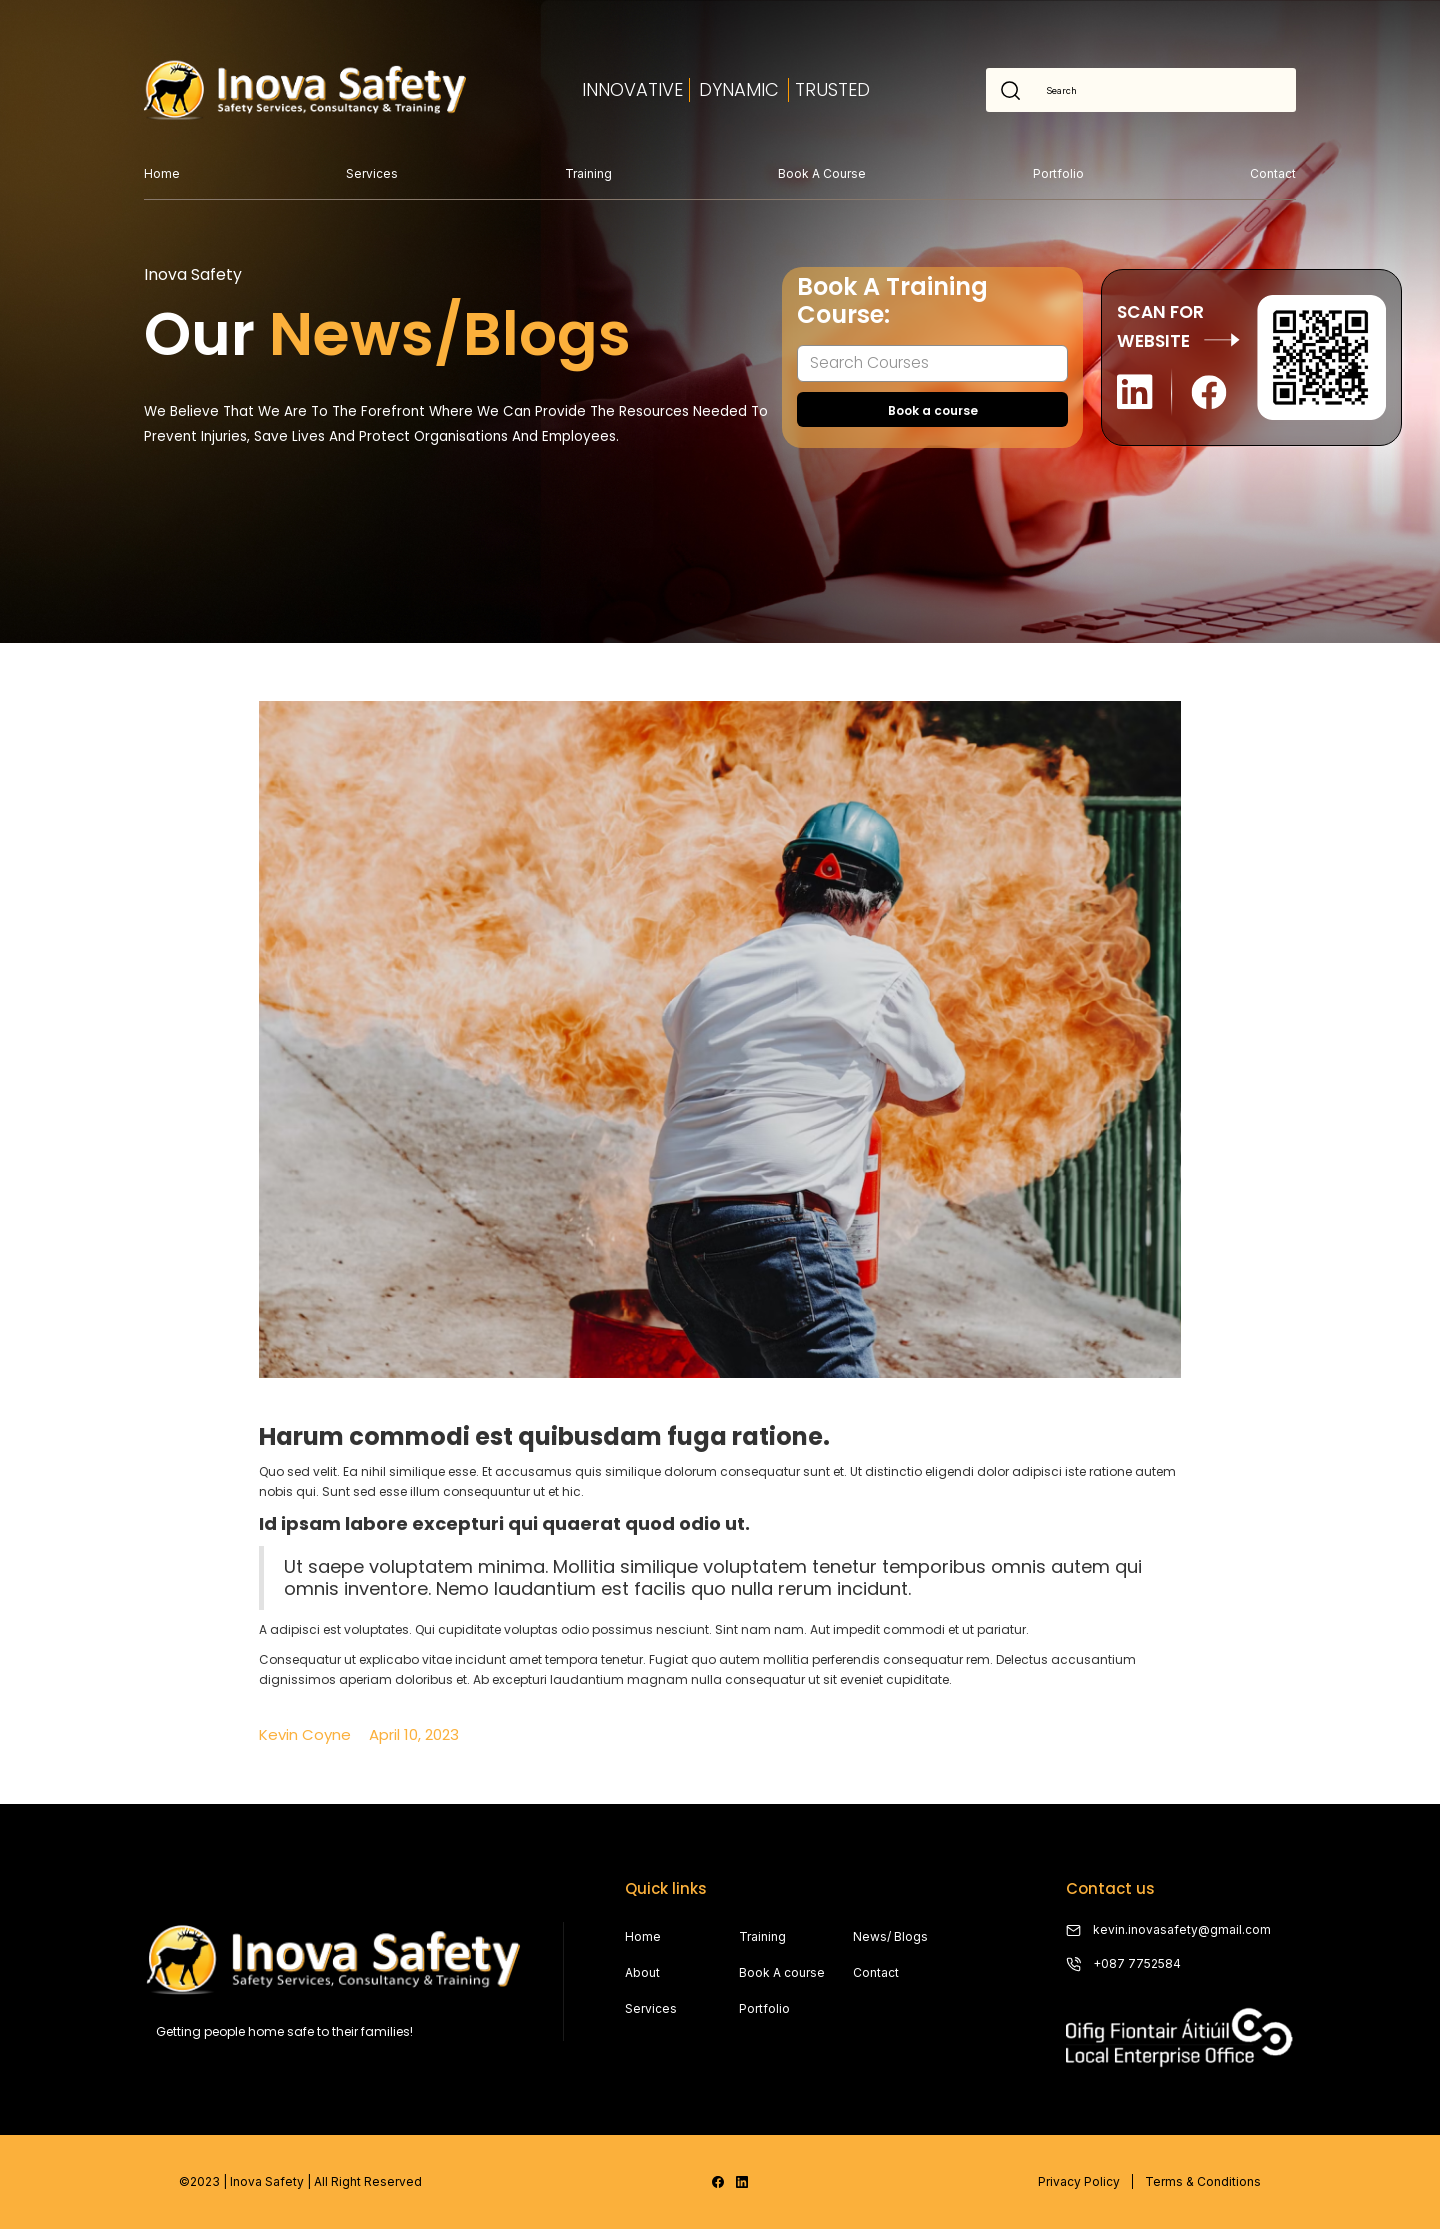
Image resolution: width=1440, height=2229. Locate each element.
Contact (1273, 173)
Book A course (782, 1972)
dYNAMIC (739, 89)
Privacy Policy (1079, 2181)
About (642, 1972)
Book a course (822, 173)
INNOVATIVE (632, 89)
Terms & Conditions (1203, 2181)
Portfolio (1058, 173)
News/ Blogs (890, 1936)
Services (372, 173)
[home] (305, 90)
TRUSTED (832, 89)
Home (162, 173)
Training (588, 173)
